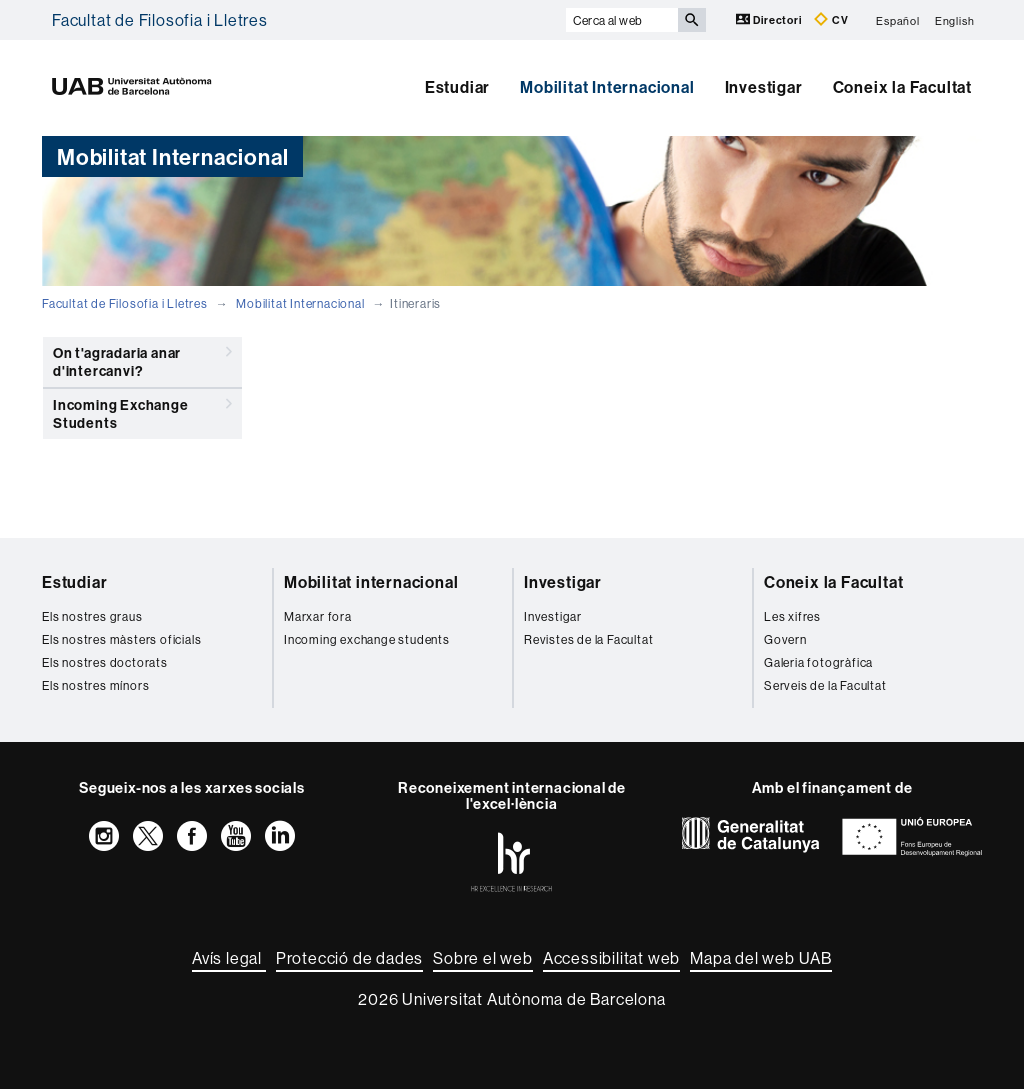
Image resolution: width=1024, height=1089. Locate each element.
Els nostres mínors (95, 685)
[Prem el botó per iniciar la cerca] (692, 20)
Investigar (764, 87)
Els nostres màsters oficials (121, 639)
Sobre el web (483, 958)
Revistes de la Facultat (588, 639)
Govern (785, 639)
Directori (770, 19)
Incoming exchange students (367, 639)
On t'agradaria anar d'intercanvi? (142, 358)
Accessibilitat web (611, 958)
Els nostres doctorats (105, 662)
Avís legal (229, 958)
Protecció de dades (349, 958)
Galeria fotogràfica (818, 662)
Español (898, 20)
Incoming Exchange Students (142, 410)
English (955, 20)
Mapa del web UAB (761, 958)
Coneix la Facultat (902, 87)
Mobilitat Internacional (607, 87)
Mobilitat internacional (371, 582)
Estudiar (457, 87)
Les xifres (792, 616)
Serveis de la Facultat (825, 685)
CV (831, 19)
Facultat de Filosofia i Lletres (160, 20)
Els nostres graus (92, 616)
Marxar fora (318, 616)
